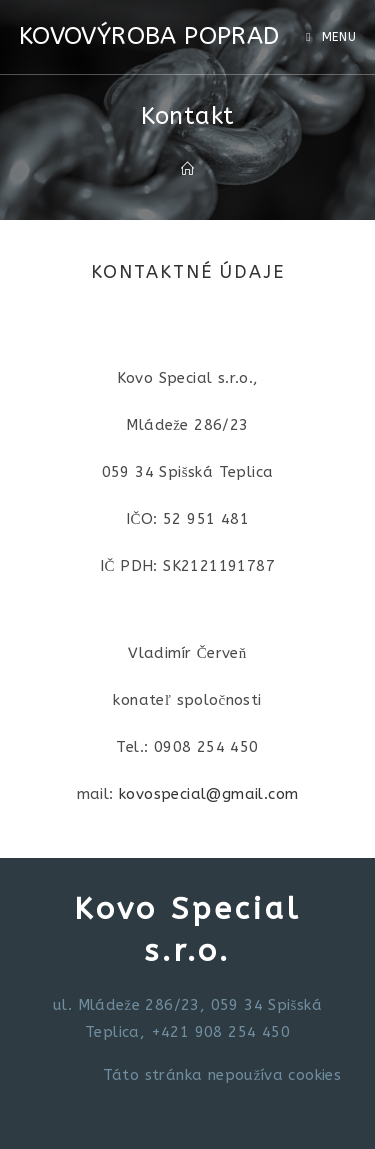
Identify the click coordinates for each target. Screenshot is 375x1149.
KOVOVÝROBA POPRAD (149, 36)
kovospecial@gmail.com (208, 794)
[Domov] (187, 169)
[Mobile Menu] (331, 37)
